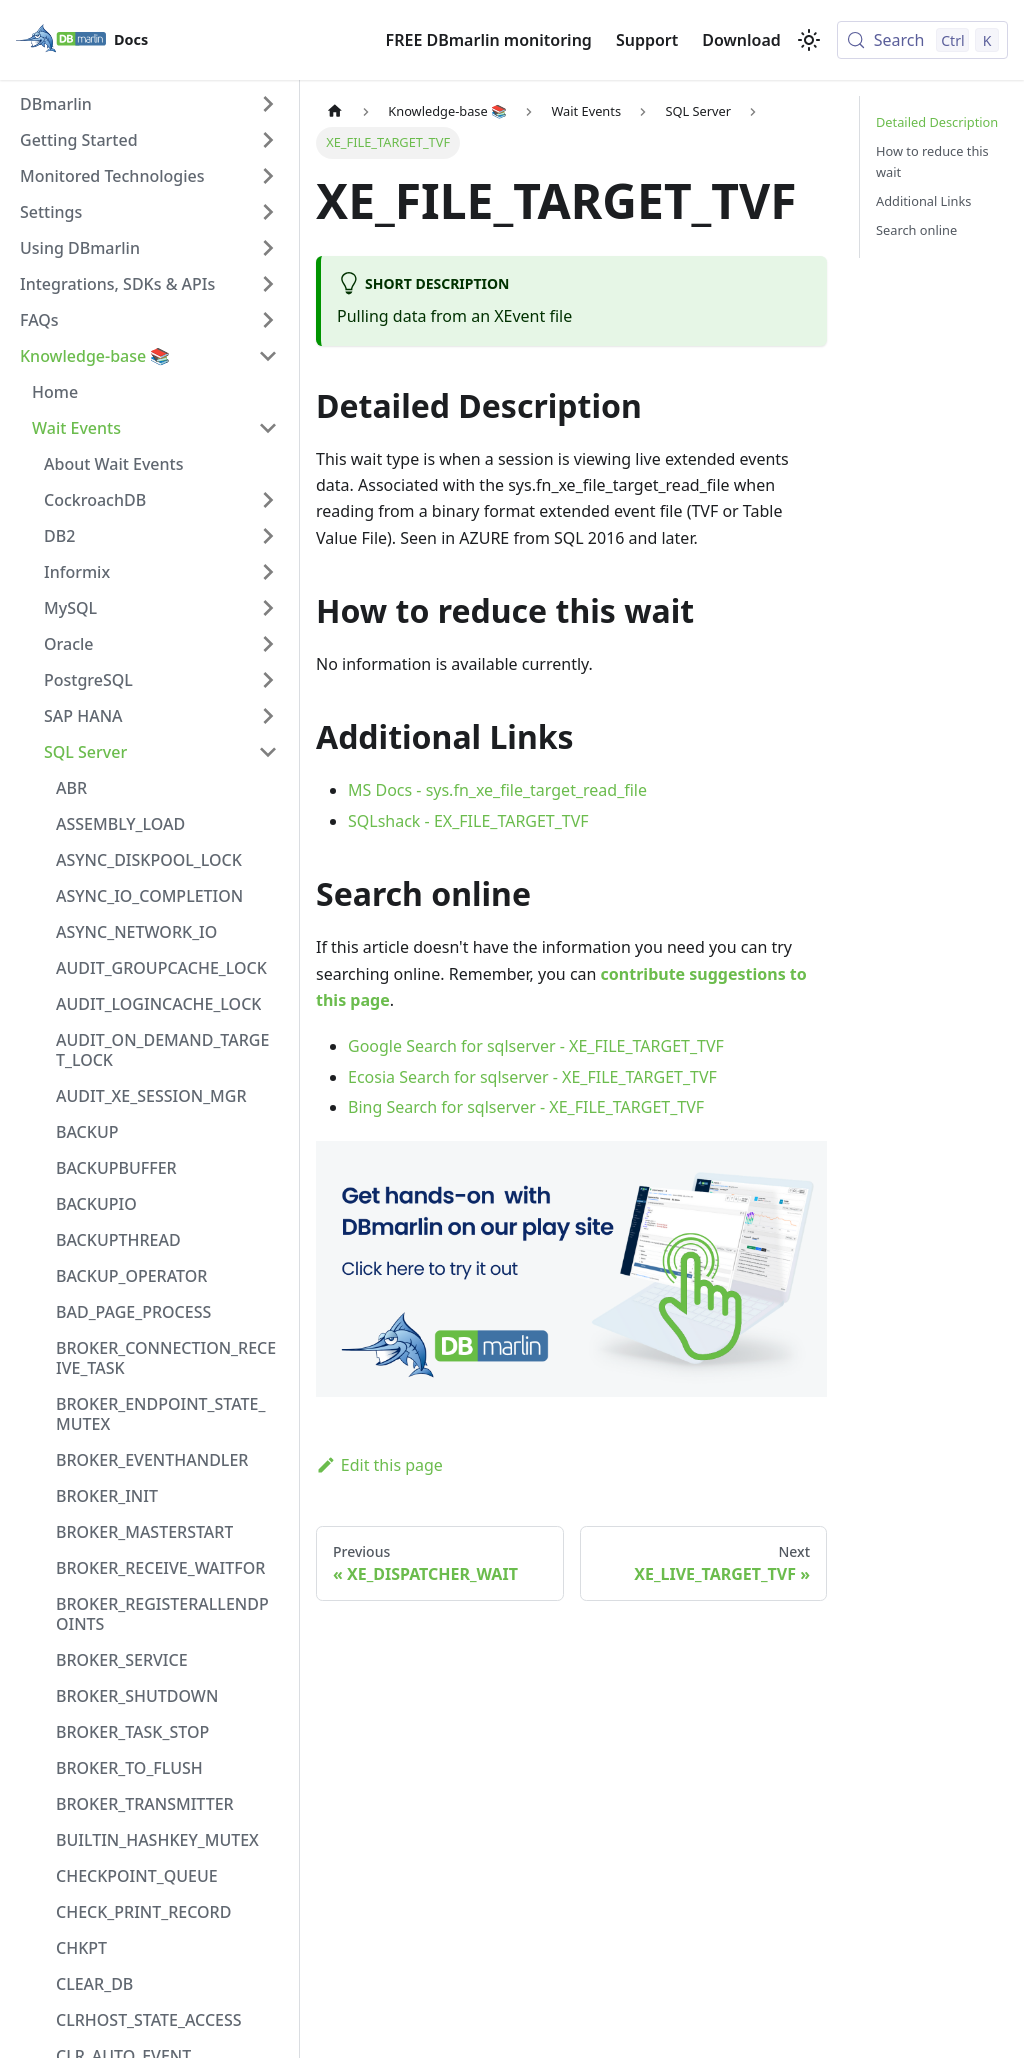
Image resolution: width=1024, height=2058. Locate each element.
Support (647, 40)
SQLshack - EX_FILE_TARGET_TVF (468, 821)
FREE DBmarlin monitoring (489, 40)
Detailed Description (937, 122)
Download (741, 40)
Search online (916, 230)
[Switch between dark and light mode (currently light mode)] (809, 40)
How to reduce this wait (932, 161)
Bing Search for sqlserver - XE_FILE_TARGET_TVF (526, 1107)
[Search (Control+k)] (922, 40)
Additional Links (923, 201)
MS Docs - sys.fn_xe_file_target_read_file (497, 790)
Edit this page (379, 1465)
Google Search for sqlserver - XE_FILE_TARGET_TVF (536, 1046)
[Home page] (335, 111)
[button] (149, 104)
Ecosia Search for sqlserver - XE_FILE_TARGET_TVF (532, 1077)
